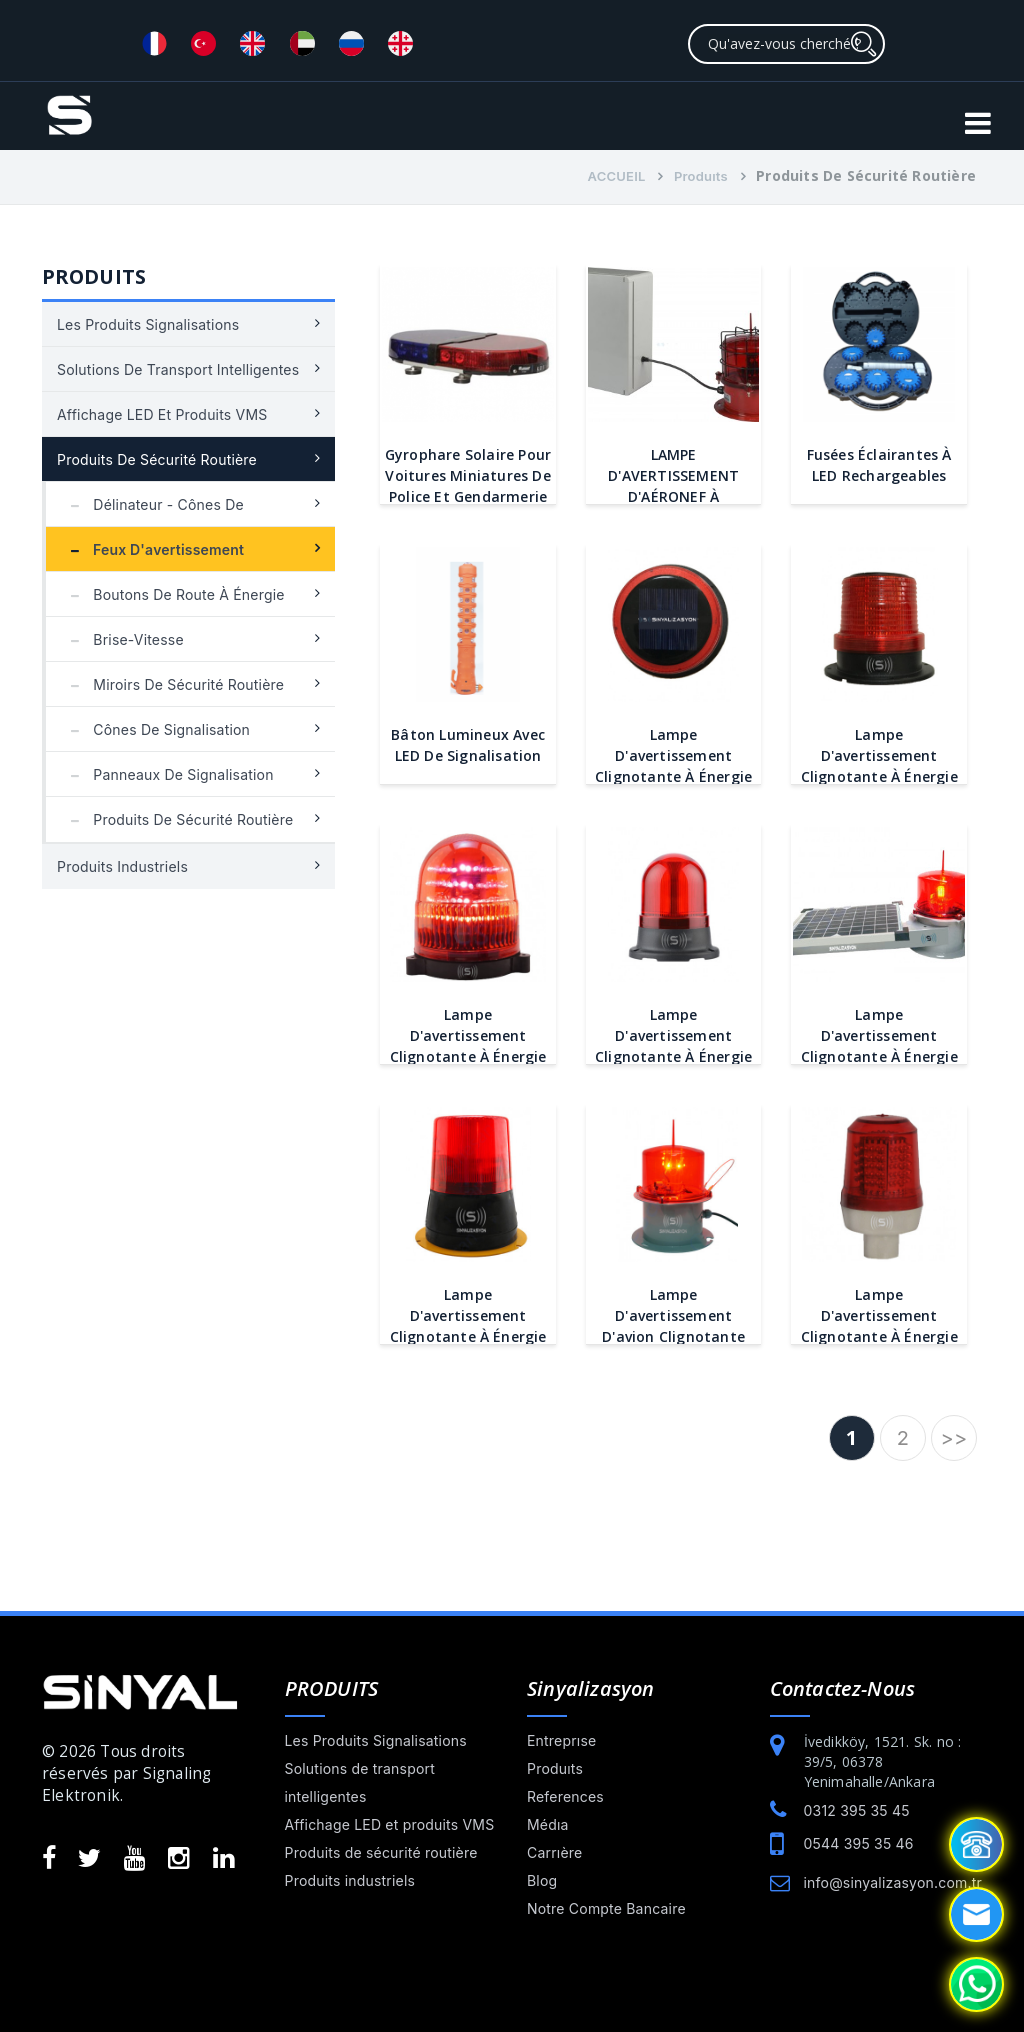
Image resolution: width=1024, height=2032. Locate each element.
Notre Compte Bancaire (606, 1908)
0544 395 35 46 (859, 1843)
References (565, 1796)
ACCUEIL (617, 176)
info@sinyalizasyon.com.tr (893, 1882)
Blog (542, 1880)
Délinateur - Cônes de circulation (152, 511)
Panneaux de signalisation (167, 774)
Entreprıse (561, 1740)
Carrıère (554, 1852)
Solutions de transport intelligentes (178, 369)
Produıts (701, 176)
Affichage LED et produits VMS (162, 414)
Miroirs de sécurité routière (172, 684)
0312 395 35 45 (857, 1810)
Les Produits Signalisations (148, 324)
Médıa (548, 1824)
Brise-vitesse (122, 639)
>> (954, 1438)
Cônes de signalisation (155, 729)
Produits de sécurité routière (157, 459)
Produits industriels (122, 866)
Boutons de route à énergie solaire (173, 601)
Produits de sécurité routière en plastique (177, 826)
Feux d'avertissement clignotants (152, 556)
